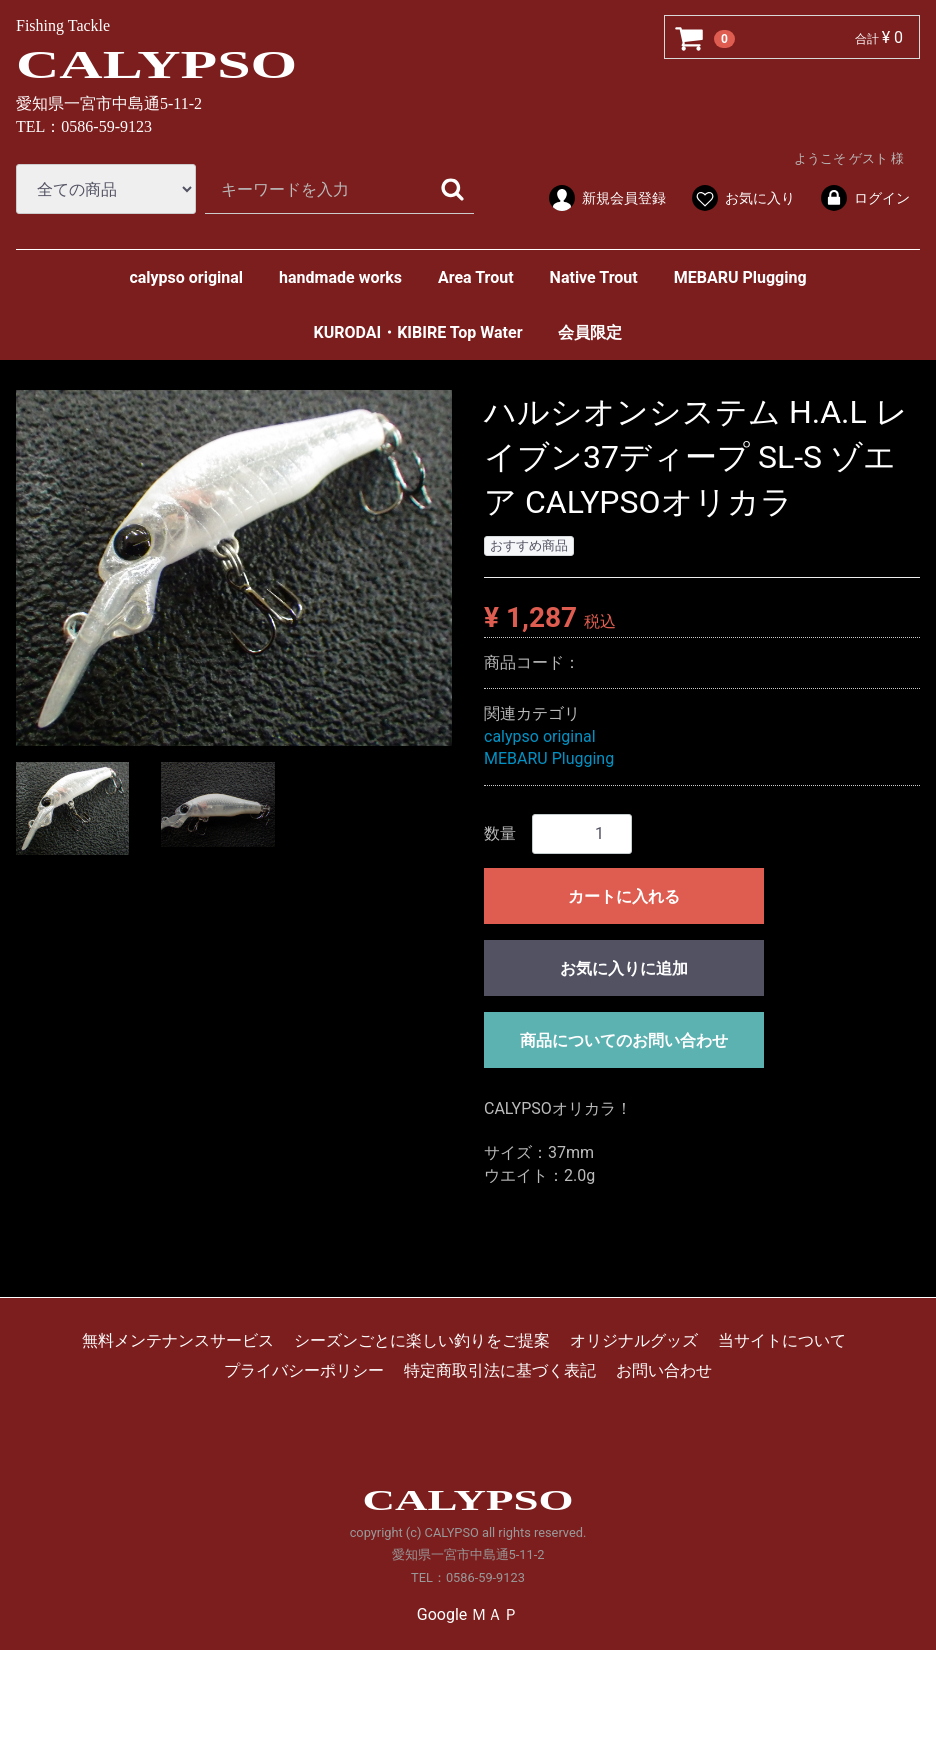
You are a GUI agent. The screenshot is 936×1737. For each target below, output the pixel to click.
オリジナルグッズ (634, 1340)
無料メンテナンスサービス (178, 1340)
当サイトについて (782, 1340)
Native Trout (594, 277)
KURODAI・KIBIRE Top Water (418, 332)
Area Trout (476, 277)
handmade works (340, 277)
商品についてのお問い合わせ (624, 1039)
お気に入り (742, 198)
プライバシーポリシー (304, 1370)
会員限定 (590, 332)
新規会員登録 (606, 198)
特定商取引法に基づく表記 (500, 1370)
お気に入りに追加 (624, 967)
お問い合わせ (664, 1370)
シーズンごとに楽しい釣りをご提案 (422, 1340)
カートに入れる (624, 895)
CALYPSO (156, 64)
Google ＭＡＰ (468, 1614)
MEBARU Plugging (740, 277)
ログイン (864, 198)
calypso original (186, 277)
